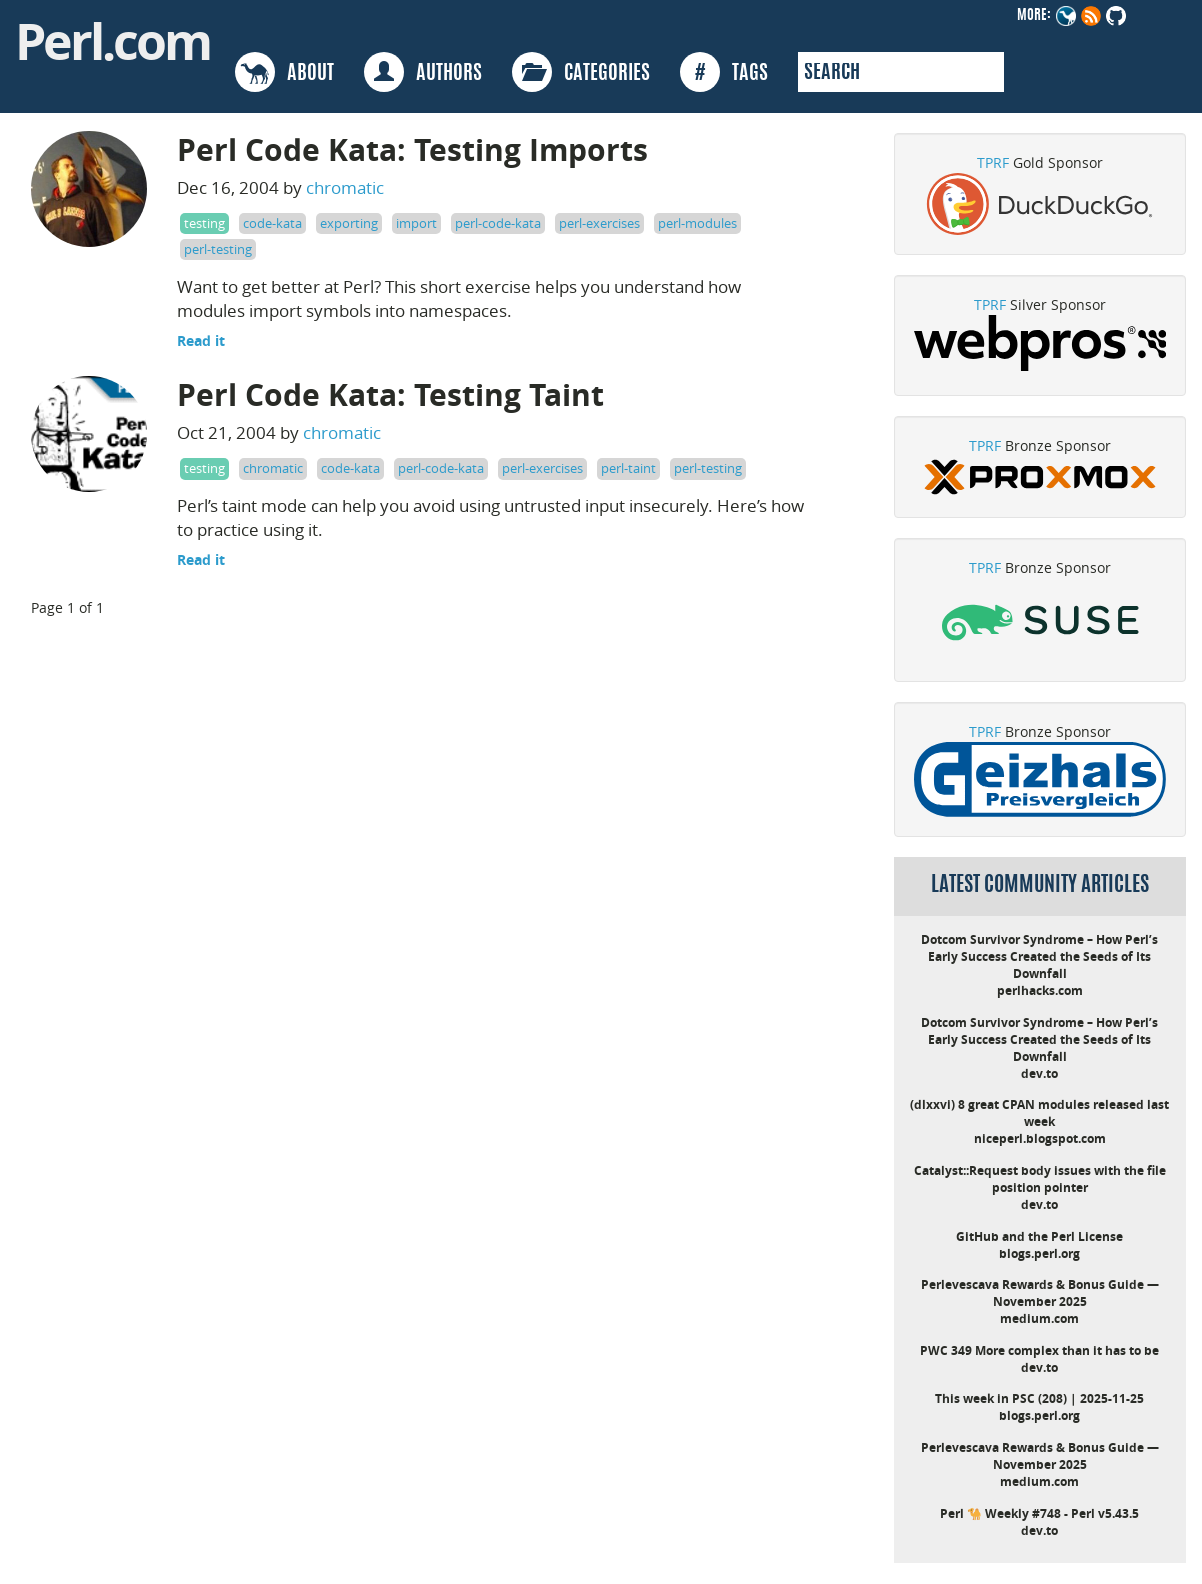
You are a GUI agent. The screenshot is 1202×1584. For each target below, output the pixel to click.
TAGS (724, 72)
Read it (201, 340)
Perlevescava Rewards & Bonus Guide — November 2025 (1040, 1293)
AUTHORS (423, 72)
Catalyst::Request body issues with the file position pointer (1040, 1179)
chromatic (345, 187)
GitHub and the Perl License (1039, 1236)
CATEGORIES (581, 72)
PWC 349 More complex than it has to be (1039, 1350)
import (416, 223)
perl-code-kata (498, 223)
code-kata (272, 223)
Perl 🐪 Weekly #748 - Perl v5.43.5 (1039, 1513)
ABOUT (284, 72)
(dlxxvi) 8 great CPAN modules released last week (1039, 1113)
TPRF (993, 162)
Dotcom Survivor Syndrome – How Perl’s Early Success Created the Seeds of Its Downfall (1039, 956)
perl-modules (697, 223)
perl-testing (218, 249)
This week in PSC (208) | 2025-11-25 (1039, 1398)
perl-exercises (599, 223)
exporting (349, 223)
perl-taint (628, 468)
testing (204, 223)
